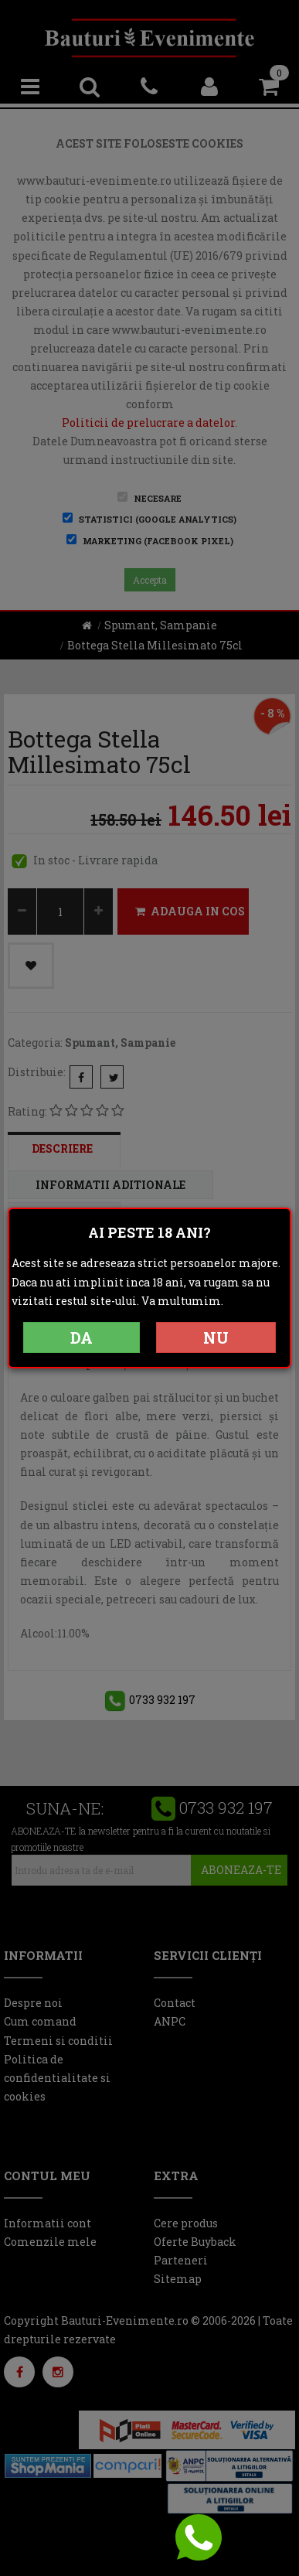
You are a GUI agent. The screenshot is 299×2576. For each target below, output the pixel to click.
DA (81, 1337)
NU (216, 1337)
